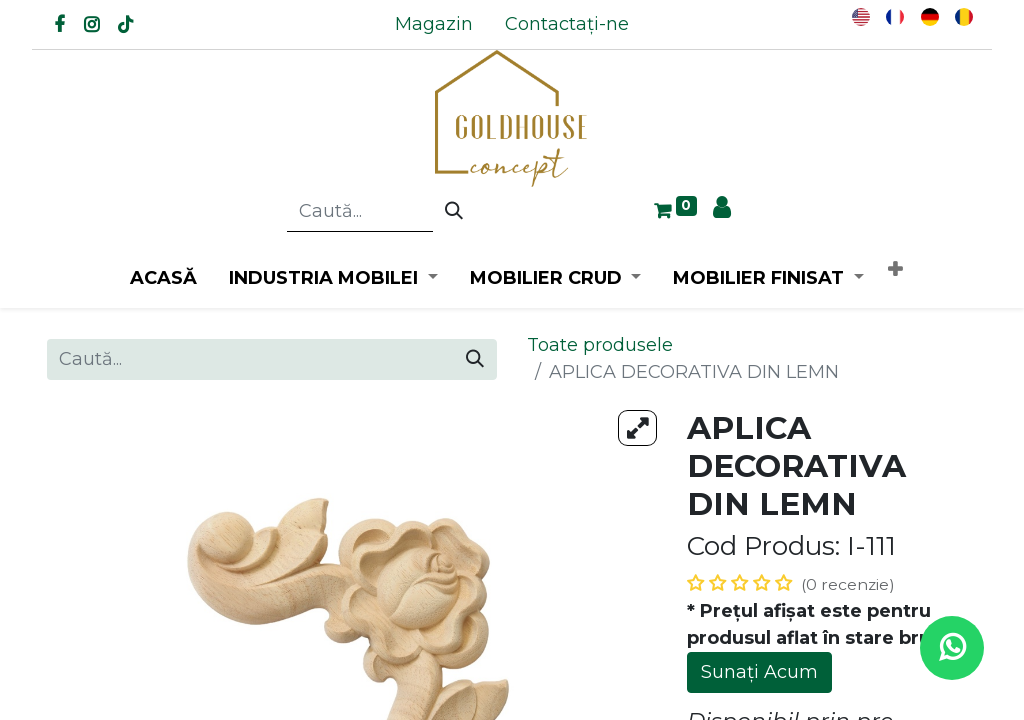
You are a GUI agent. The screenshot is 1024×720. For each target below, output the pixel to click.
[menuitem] (434, 24)
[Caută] (454, 212)
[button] (895, 270)
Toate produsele (600, 345)
